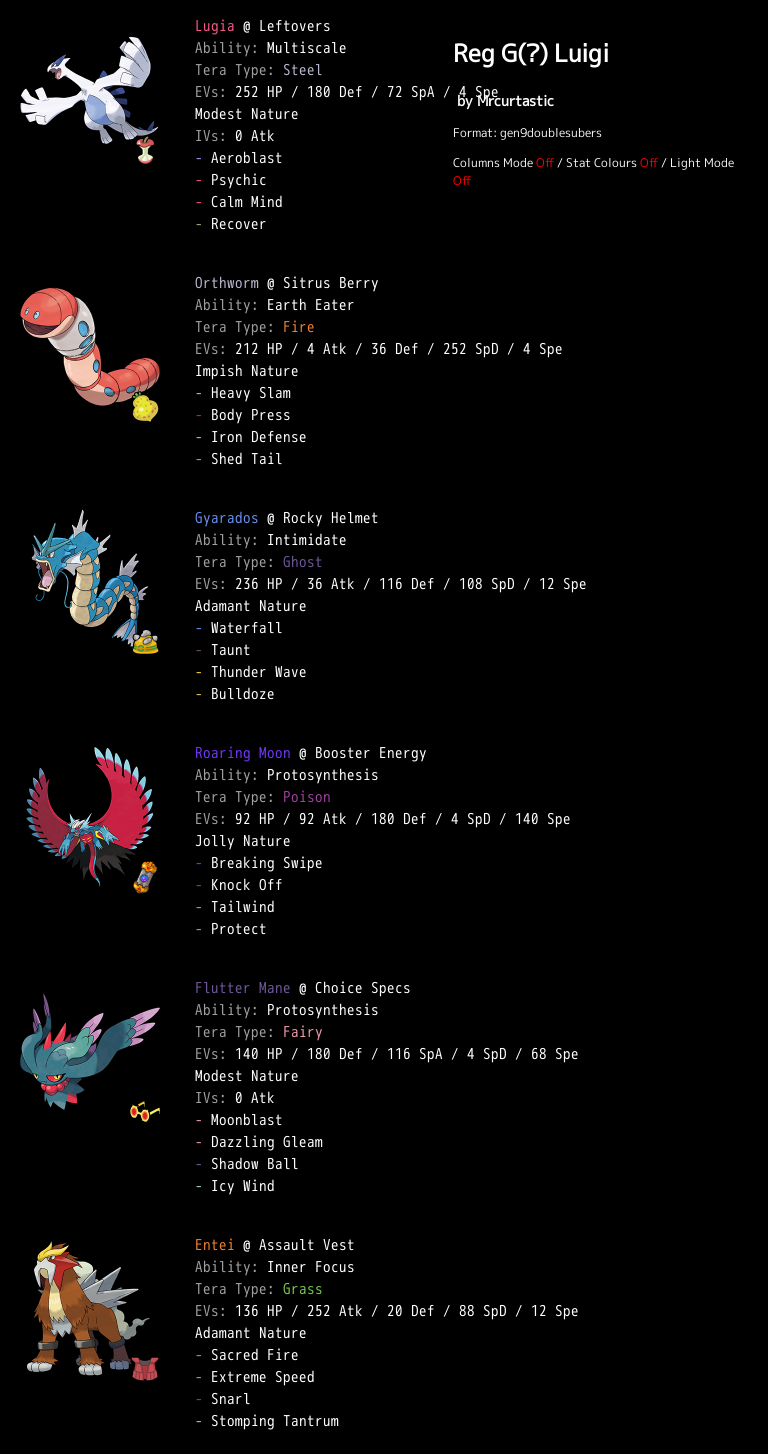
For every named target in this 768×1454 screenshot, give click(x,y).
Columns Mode (493, 162)
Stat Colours (601, 162)
